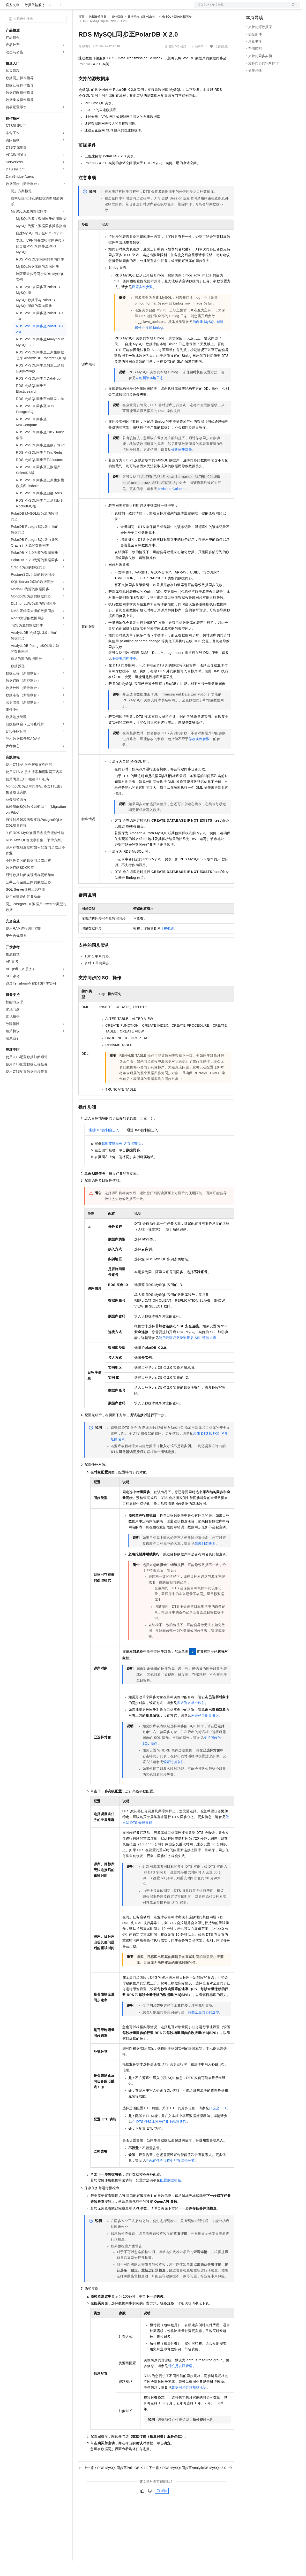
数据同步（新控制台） (142, 32)
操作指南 (117, 32)
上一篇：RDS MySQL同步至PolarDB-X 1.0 (113, 2483)
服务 (142, 8)
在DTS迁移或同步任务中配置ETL (159, 2137)
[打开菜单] (7, 7)
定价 (104, 8)
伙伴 (131, 8)
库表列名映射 (205, 1559)
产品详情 (198, 61)
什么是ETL (218, 2123)
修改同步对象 (181, 465)
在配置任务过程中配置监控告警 (170, 2176)
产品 (63, 8)
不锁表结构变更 (124, 674)
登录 (292, 7)
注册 (274, 7)
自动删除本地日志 (149, 393)
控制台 (262, 7)
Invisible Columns (172, 504)
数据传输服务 (35, 20)
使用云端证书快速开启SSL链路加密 (187, 1353)
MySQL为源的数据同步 (177, 32)
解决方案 (78, 8)
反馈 (162, 2506)
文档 (241, 7)
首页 (81, 32)
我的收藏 (222, 62)
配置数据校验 (170, 2196)
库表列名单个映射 (191, 1718)
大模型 (50, 8)
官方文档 (12, 20)
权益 (93, 8)
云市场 (118, 8)
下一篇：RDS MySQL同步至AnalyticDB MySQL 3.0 (190, 2483)
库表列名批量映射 (205, 1731)
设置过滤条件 (173, 1777)
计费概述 (167, 944)
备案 (251, 7)
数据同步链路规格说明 (189, 2403)
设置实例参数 (142, 302)
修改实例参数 (199, 754)
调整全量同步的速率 (203, 2028)
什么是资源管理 (180, 2381)
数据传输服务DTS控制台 (122, 1159)
